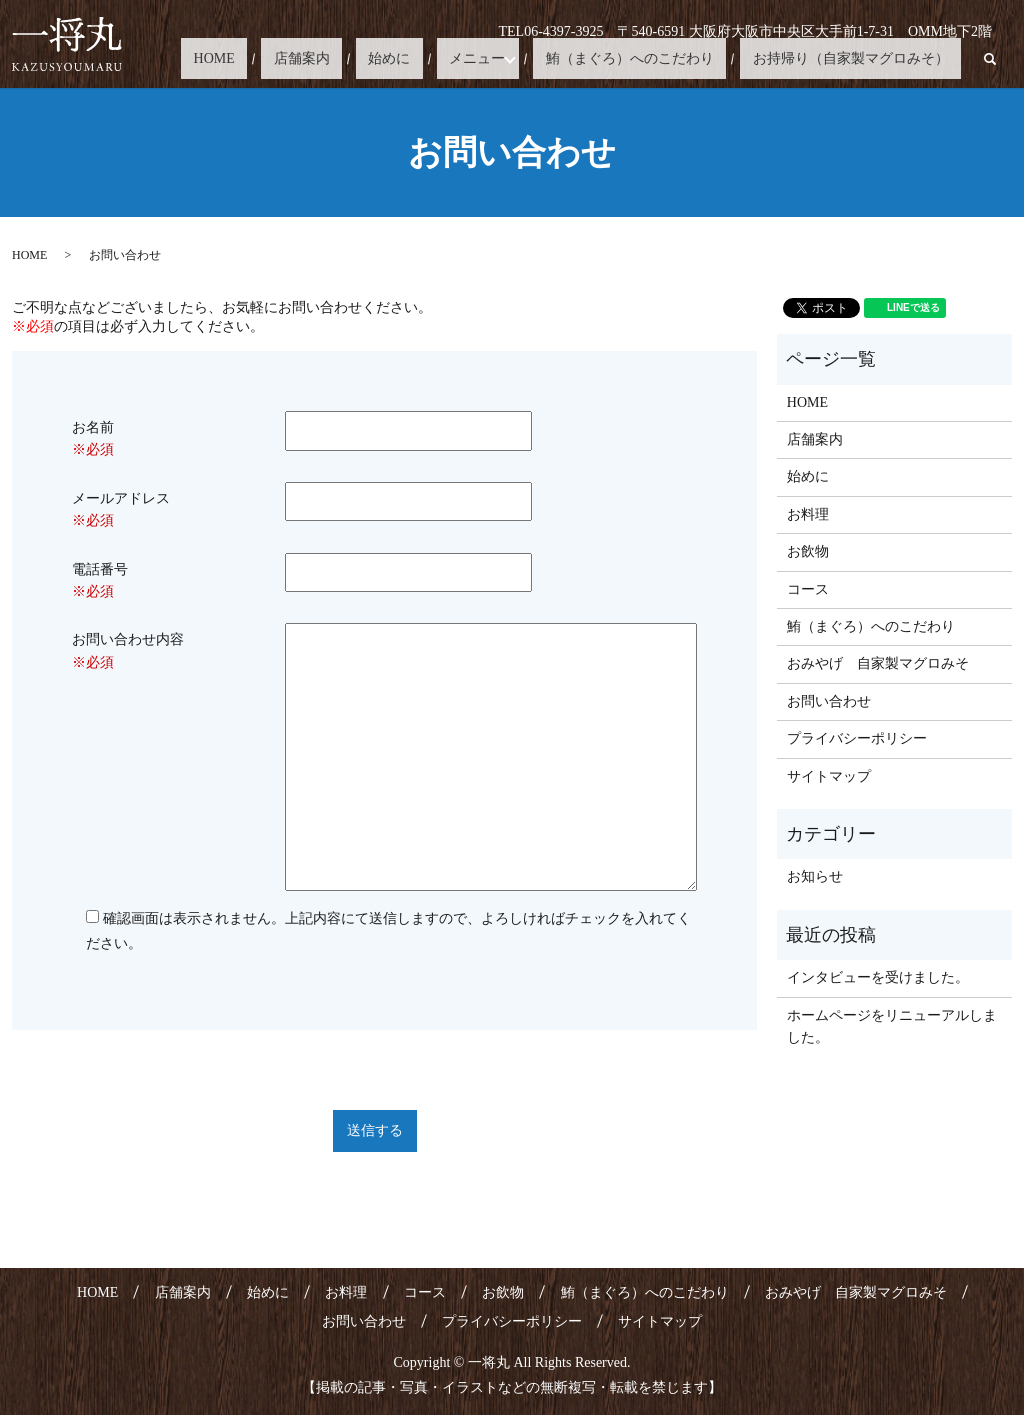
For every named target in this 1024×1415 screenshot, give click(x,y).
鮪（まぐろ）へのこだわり (667, 58)
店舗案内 (401, 58)
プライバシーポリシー (857, 738)
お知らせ (815, 876)
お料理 (808, 514)
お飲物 (808, 551)
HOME (338, 58)
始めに (464, 58)
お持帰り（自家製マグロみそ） (863, 58)
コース (808, 589)
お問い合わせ (829, 701)
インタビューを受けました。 (878, 977)
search (990, 59)
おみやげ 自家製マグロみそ (878, 663)
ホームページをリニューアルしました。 (892, 1026)
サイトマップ (829, 776)
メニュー (527, 58)
